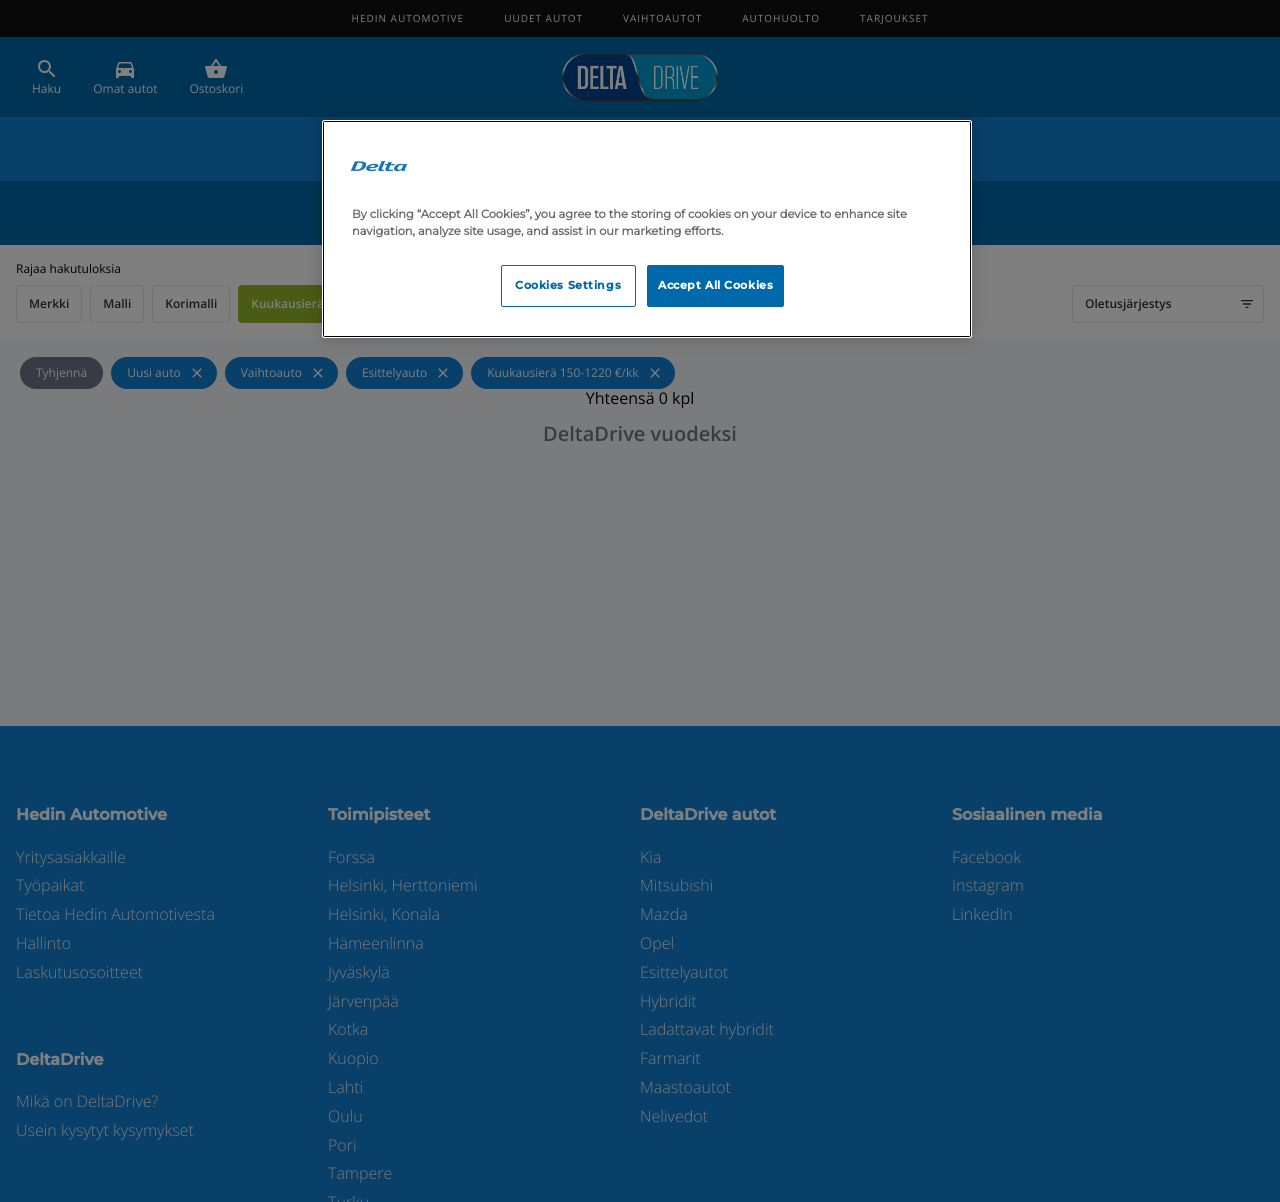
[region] (647, 229)
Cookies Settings (568, 285)
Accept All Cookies (715, 285)
